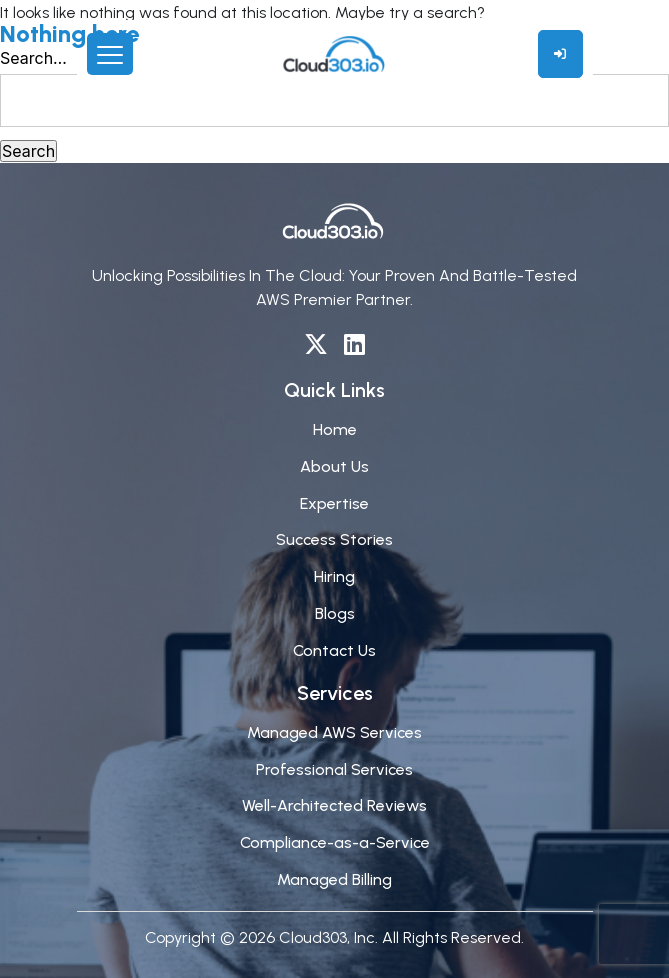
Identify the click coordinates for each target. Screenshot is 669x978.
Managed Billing (334, 879)
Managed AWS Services (334, 732)
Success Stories (334, 539)
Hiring (334, 576)
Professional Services (334, 769)
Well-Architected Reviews (334, 805)
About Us (334, 466)
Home (335, 429)
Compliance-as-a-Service (335, 842)
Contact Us (334, 650)
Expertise (334, 503)
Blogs (335, 613)
